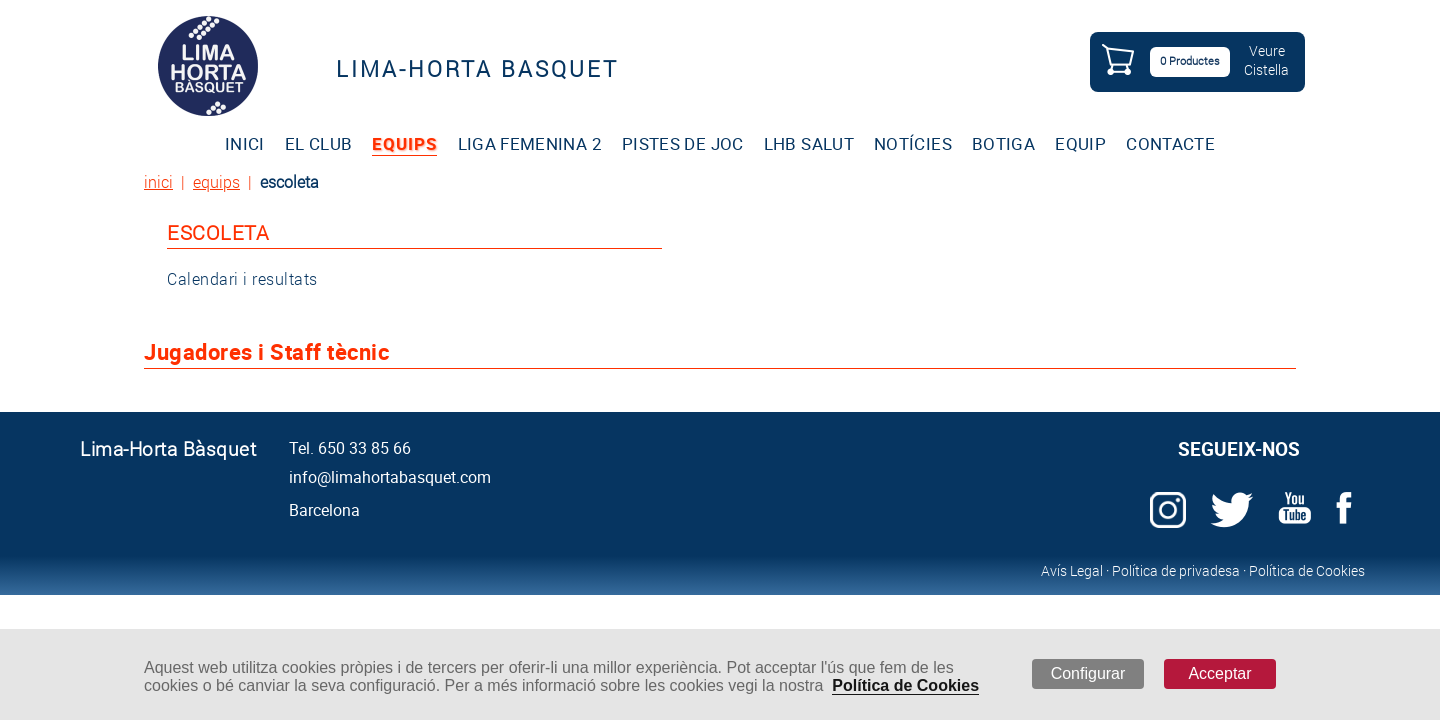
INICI (245, 143)
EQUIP (1080, 143)
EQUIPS (404, 143)
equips (216, 181)
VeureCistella (1266, 60)
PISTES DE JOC (683, 143)
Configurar (1088, 673)
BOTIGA (1003, 143)
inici (158, 181)
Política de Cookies (905, 685)
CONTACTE (1170, 143)
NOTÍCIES (913, 143)
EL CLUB (318, 143)
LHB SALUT (809, 143)
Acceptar (1219, 673)
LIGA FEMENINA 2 (530, 143)
